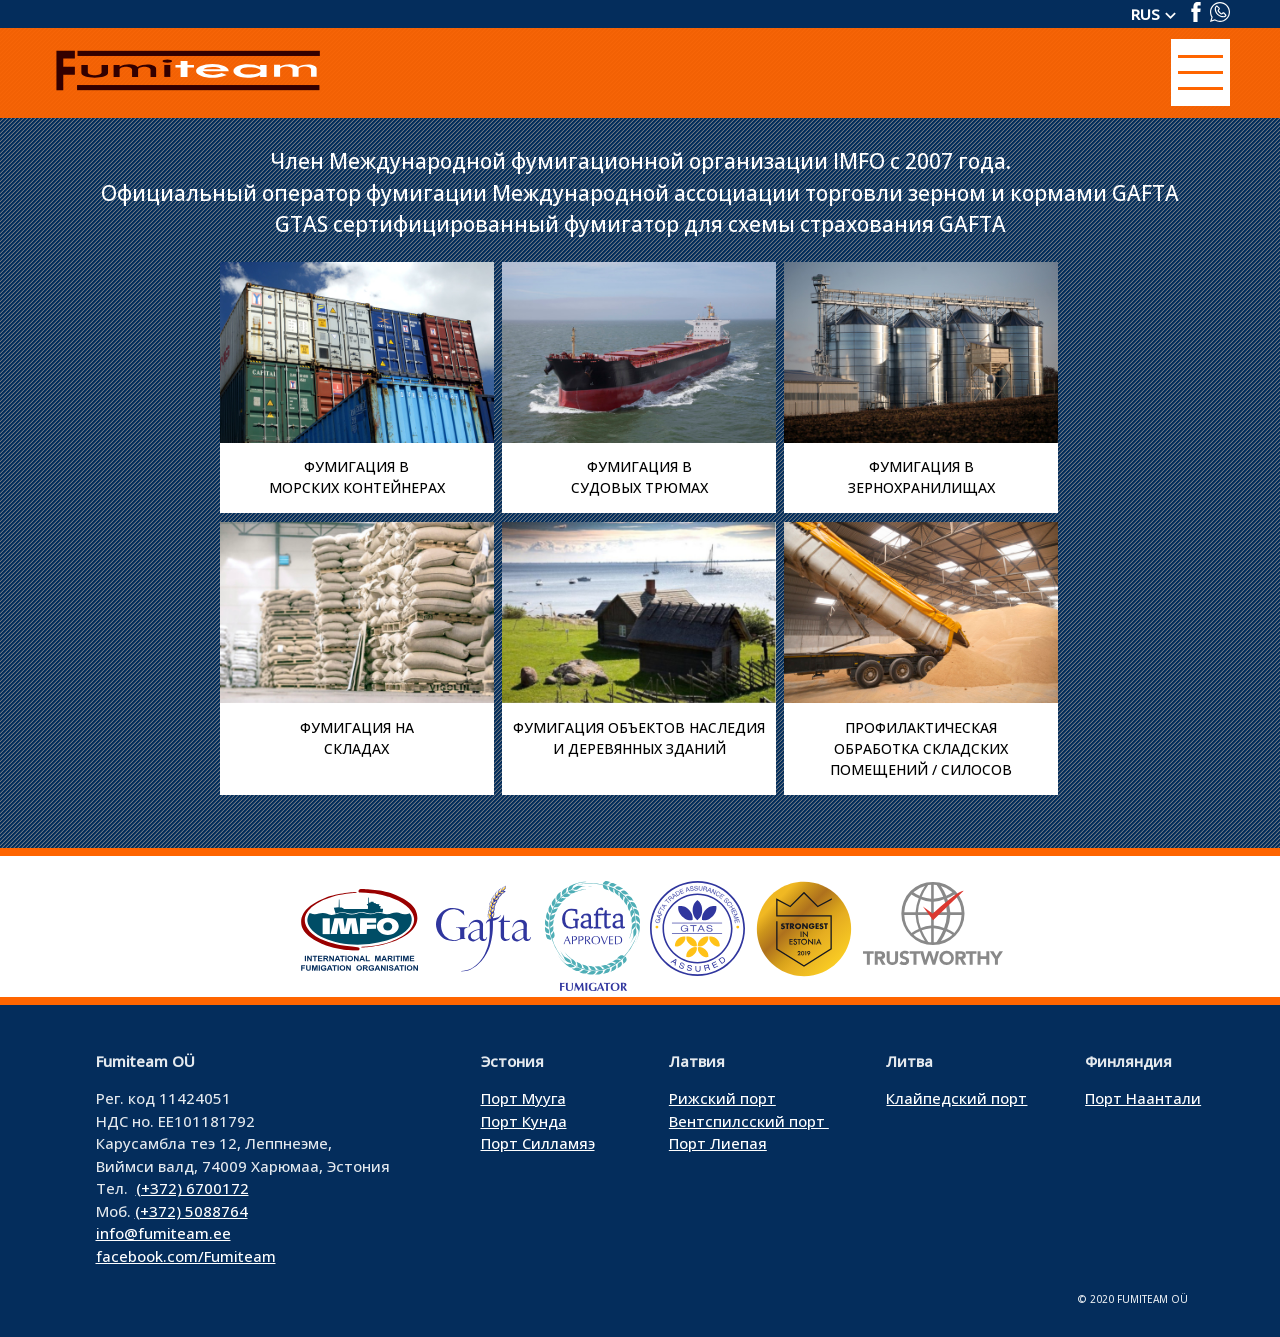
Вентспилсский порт (749, 1121)
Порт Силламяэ (538, 1143)
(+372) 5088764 (191, 1211)
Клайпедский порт (956, 1098)
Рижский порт (722, 1098)
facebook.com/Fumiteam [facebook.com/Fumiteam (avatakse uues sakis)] (186, 1256)
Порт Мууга (523, 1098)
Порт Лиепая (718, 1143)
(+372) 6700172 (192, 1188)
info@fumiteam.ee (163, 1233)
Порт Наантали (1143, 1098)
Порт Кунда (524, 1121)
